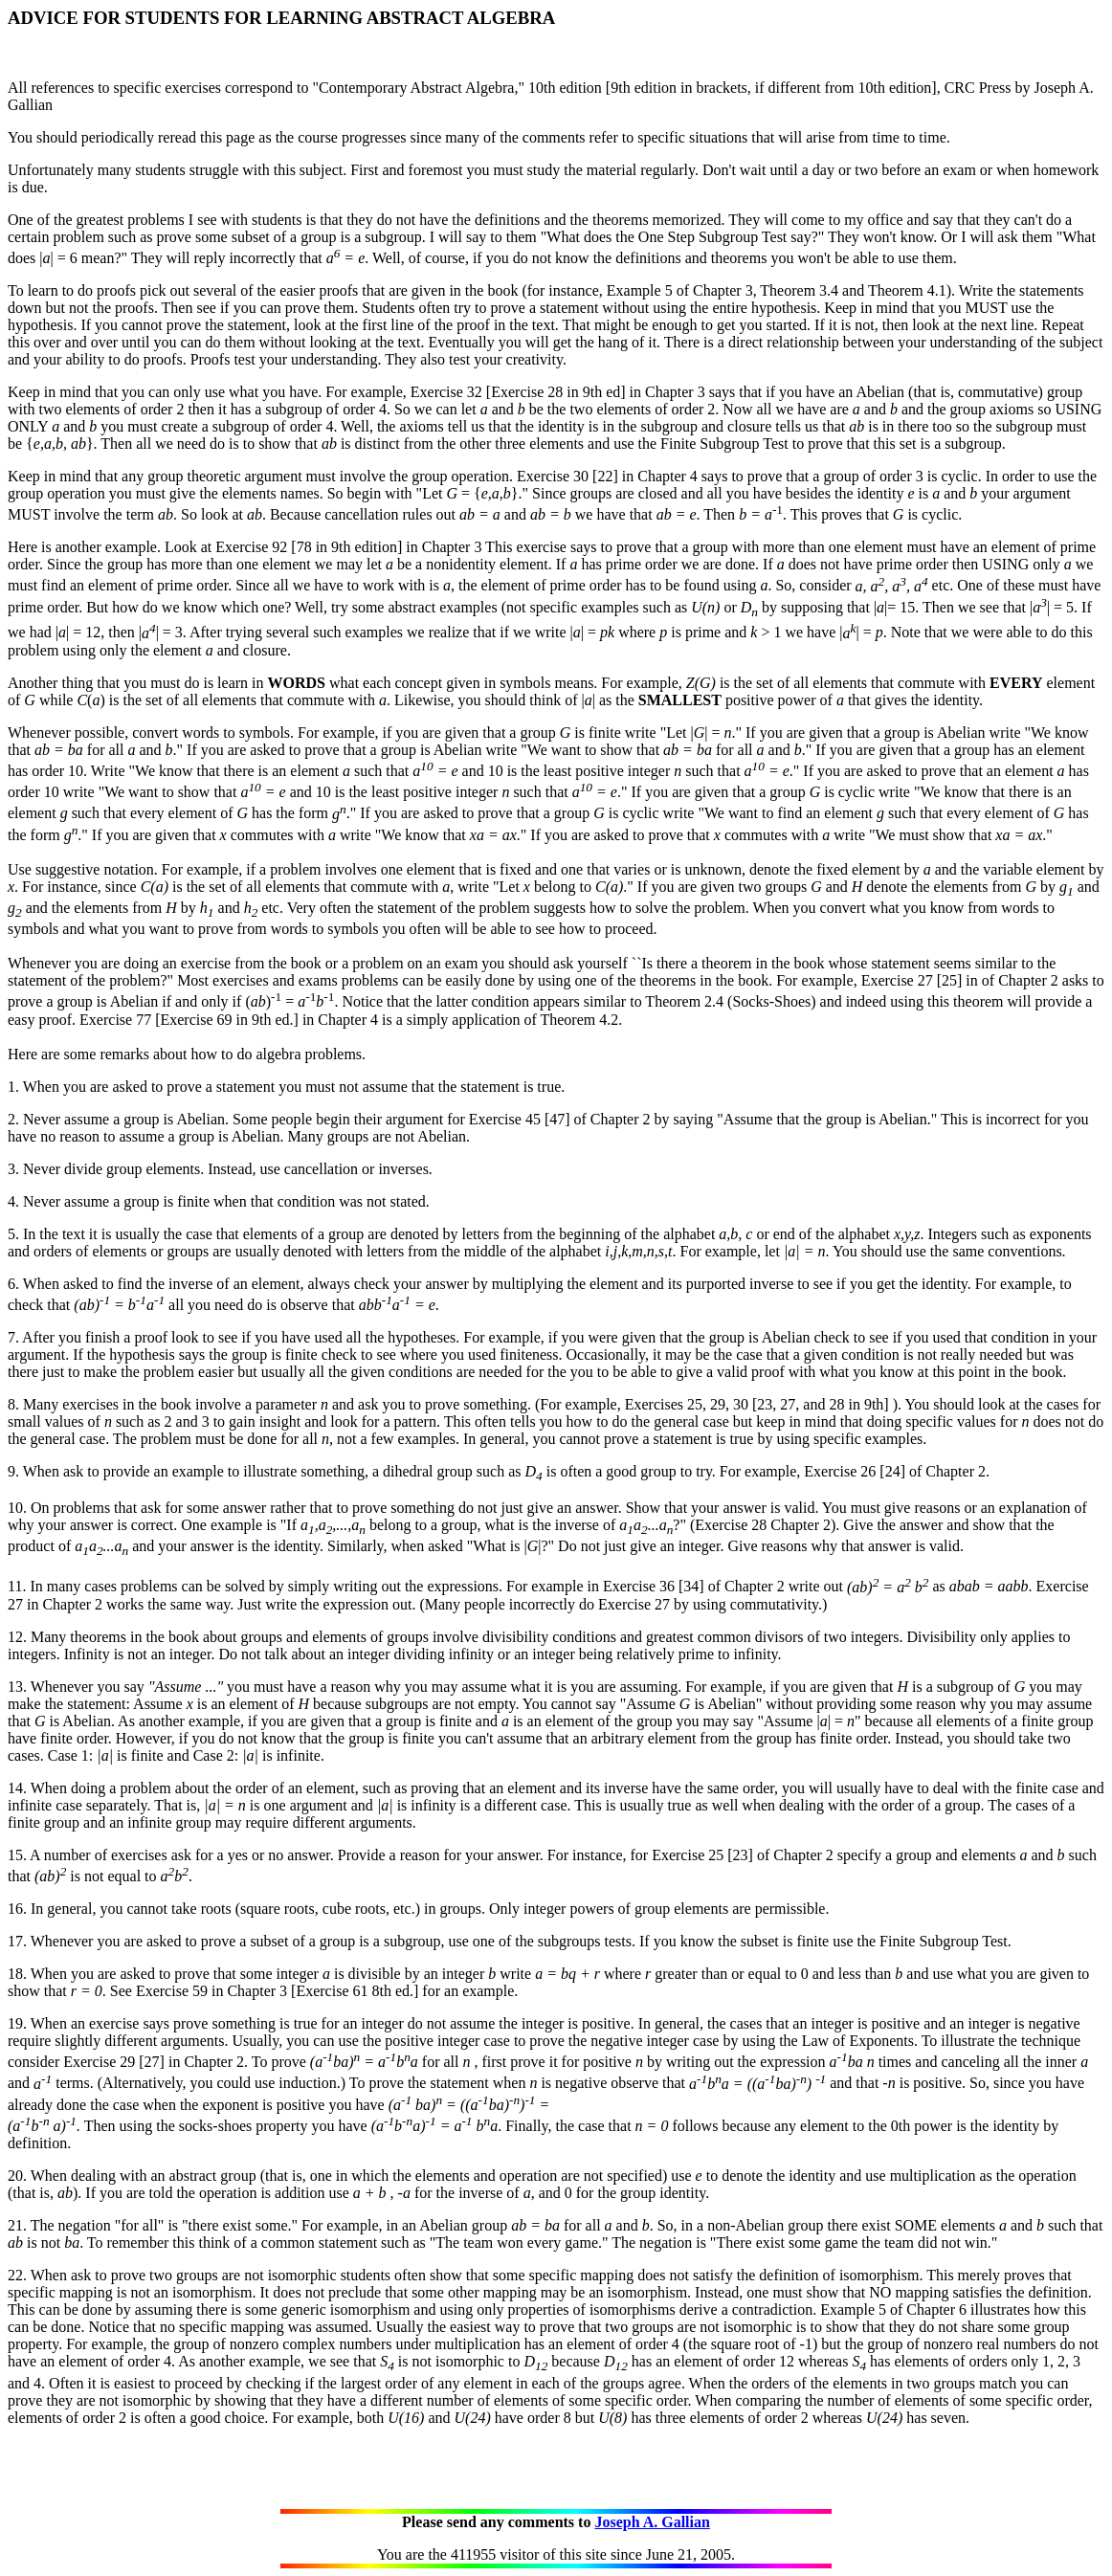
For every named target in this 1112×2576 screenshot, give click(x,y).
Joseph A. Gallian (651, 2522)
